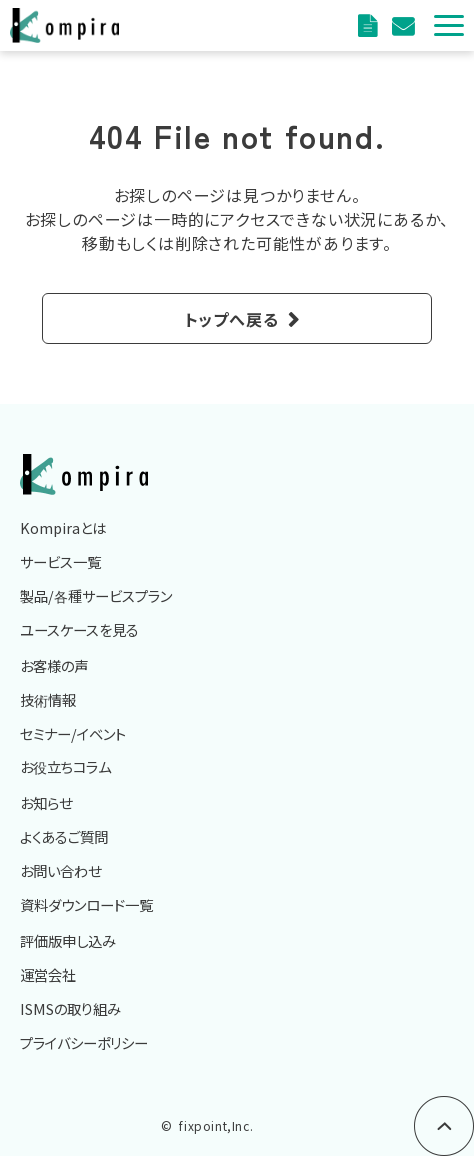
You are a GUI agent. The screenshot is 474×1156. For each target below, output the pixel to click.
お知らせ (46, 802)
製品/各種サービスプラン (96, 595)
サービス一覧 (60, 561)
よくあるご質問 (64, 836)
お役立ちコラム (65, 766)
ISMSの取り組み (70, 1008)
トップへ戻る (232, 319)
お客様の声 (54, 665)
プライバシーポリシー (84, 1042)
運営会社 (48, 974)
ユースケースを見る (79, 629)
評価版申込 (405, 25)
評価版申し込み (68, 940)
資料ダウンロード (370, 25)
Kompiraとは (63, 527)
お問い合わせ (60, 870)
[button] (449, 25)
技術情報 (48, 699)
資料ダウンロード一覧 (86, 904)
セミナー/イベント (73, 733)
